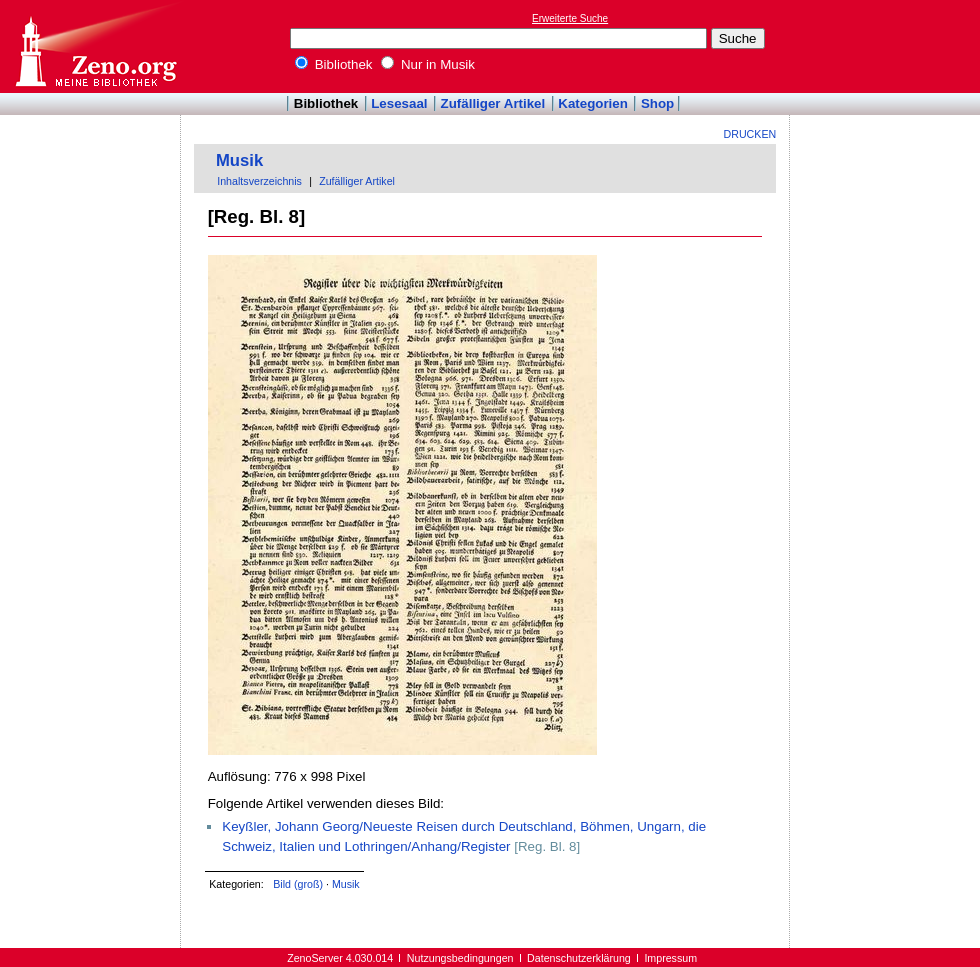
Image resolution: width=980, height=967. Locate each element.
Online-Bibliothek (95, 46)
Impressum (670, 958)
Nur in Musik (428, 64)
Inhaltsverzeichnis (259, 181)
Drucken (750, 134)
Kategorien (593, 103)
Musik (239, 160)
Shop (657, 103)
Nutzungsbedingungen (460, 958)
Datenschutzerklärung (579, 958)
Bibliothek (334, 64)
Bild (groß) (298, 884)
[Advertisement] (91, 173)
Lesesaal (399, 103)
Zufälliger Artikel (493, 103)
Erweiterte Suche (570, 18)
